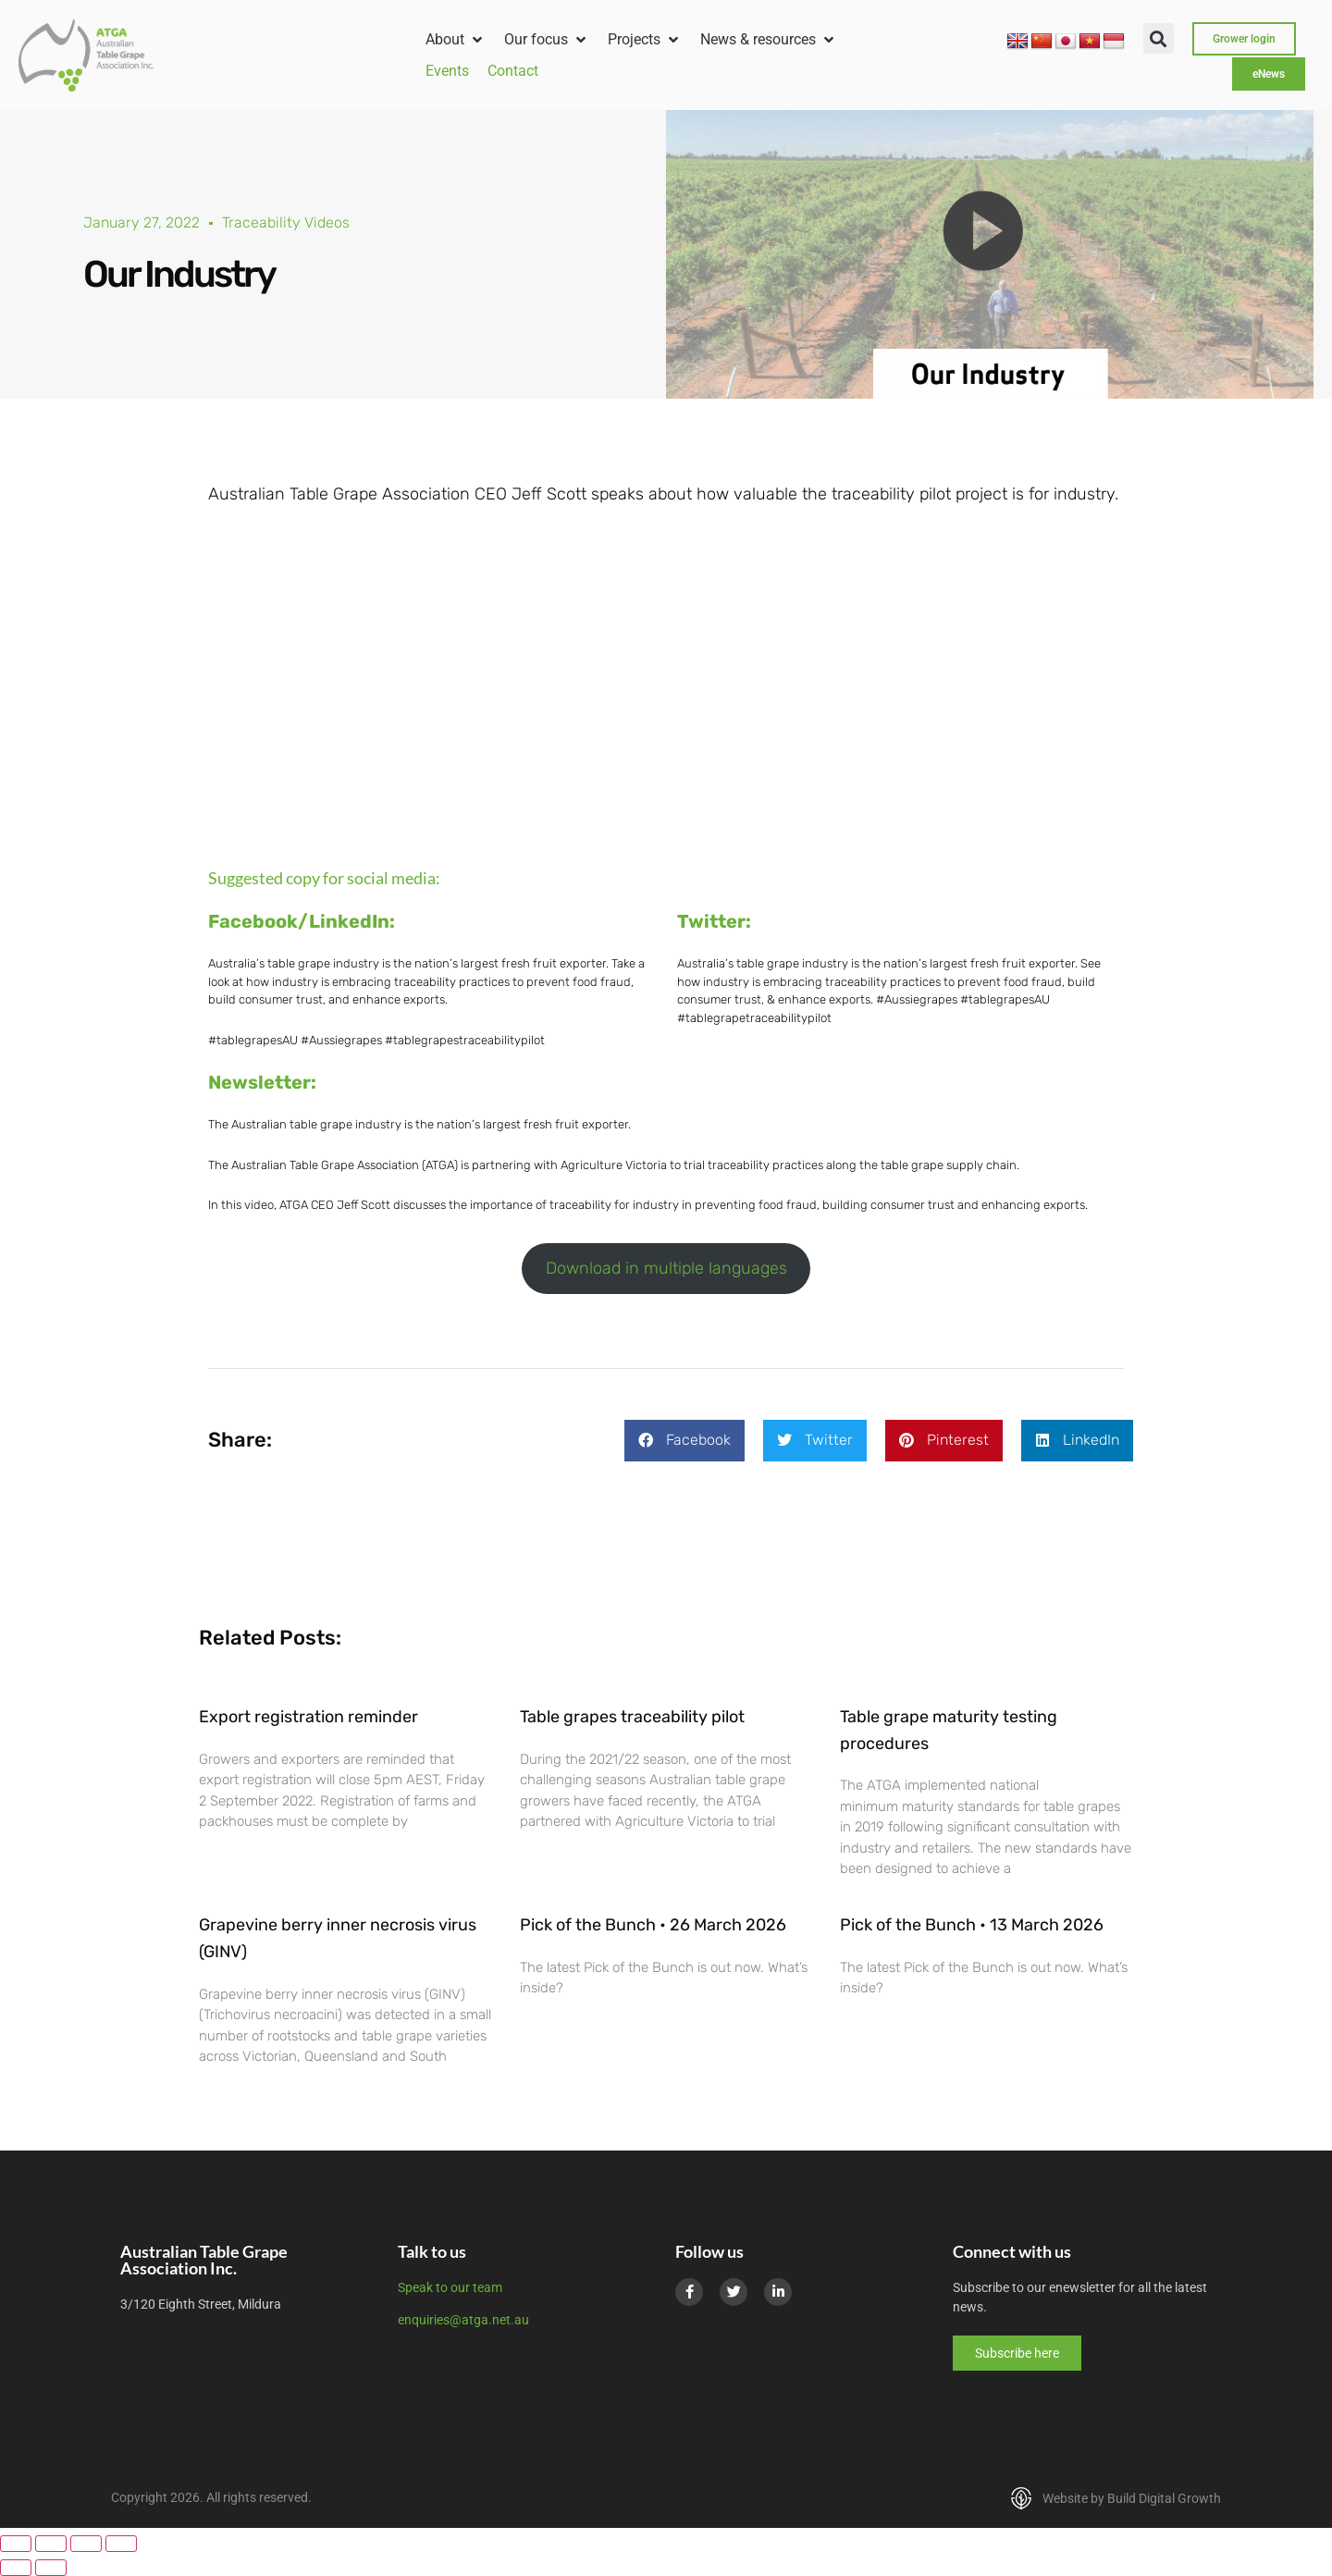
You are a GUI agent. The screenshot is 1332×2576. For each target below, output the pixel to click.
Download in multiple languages (666, 1268)
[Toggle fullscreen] (51, 2543)
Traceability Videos (286, 222)
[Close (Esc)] (121, 2543)
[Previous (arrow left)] (15, 2567)
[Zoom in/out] (15, 2543)
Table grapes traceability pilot (632, 1717)
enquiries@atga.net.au (463, 2319)
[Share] (86, 2543)
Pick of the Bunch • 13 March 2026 (972, 1925)
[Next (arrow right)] (51, 2567)
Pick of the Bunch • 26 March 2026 (653, 1925)
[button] (455, 39)
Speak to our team (450, 2287)
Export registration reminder (308, 1717)
